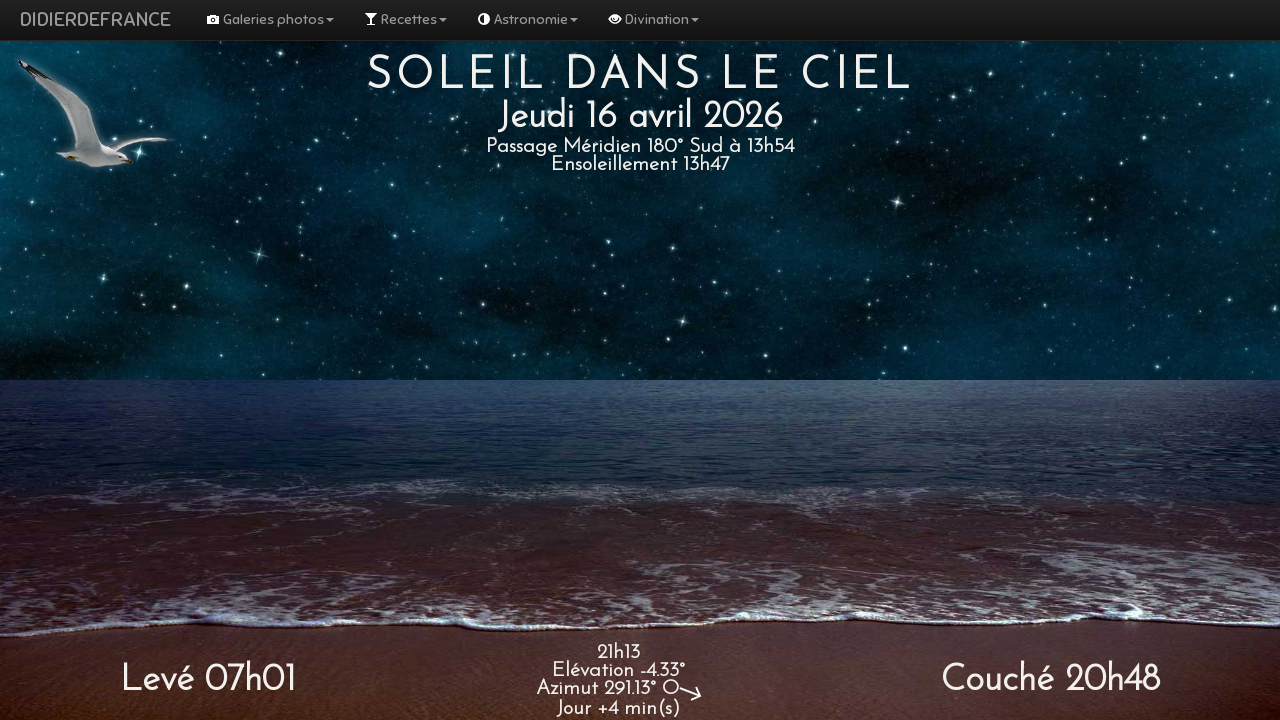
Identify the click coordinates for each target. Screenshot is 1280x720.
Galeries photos (270, 19)
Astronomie (527, 19)
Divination (653, 19)
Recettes (405, 19)
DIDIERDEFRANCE (95, 19)
